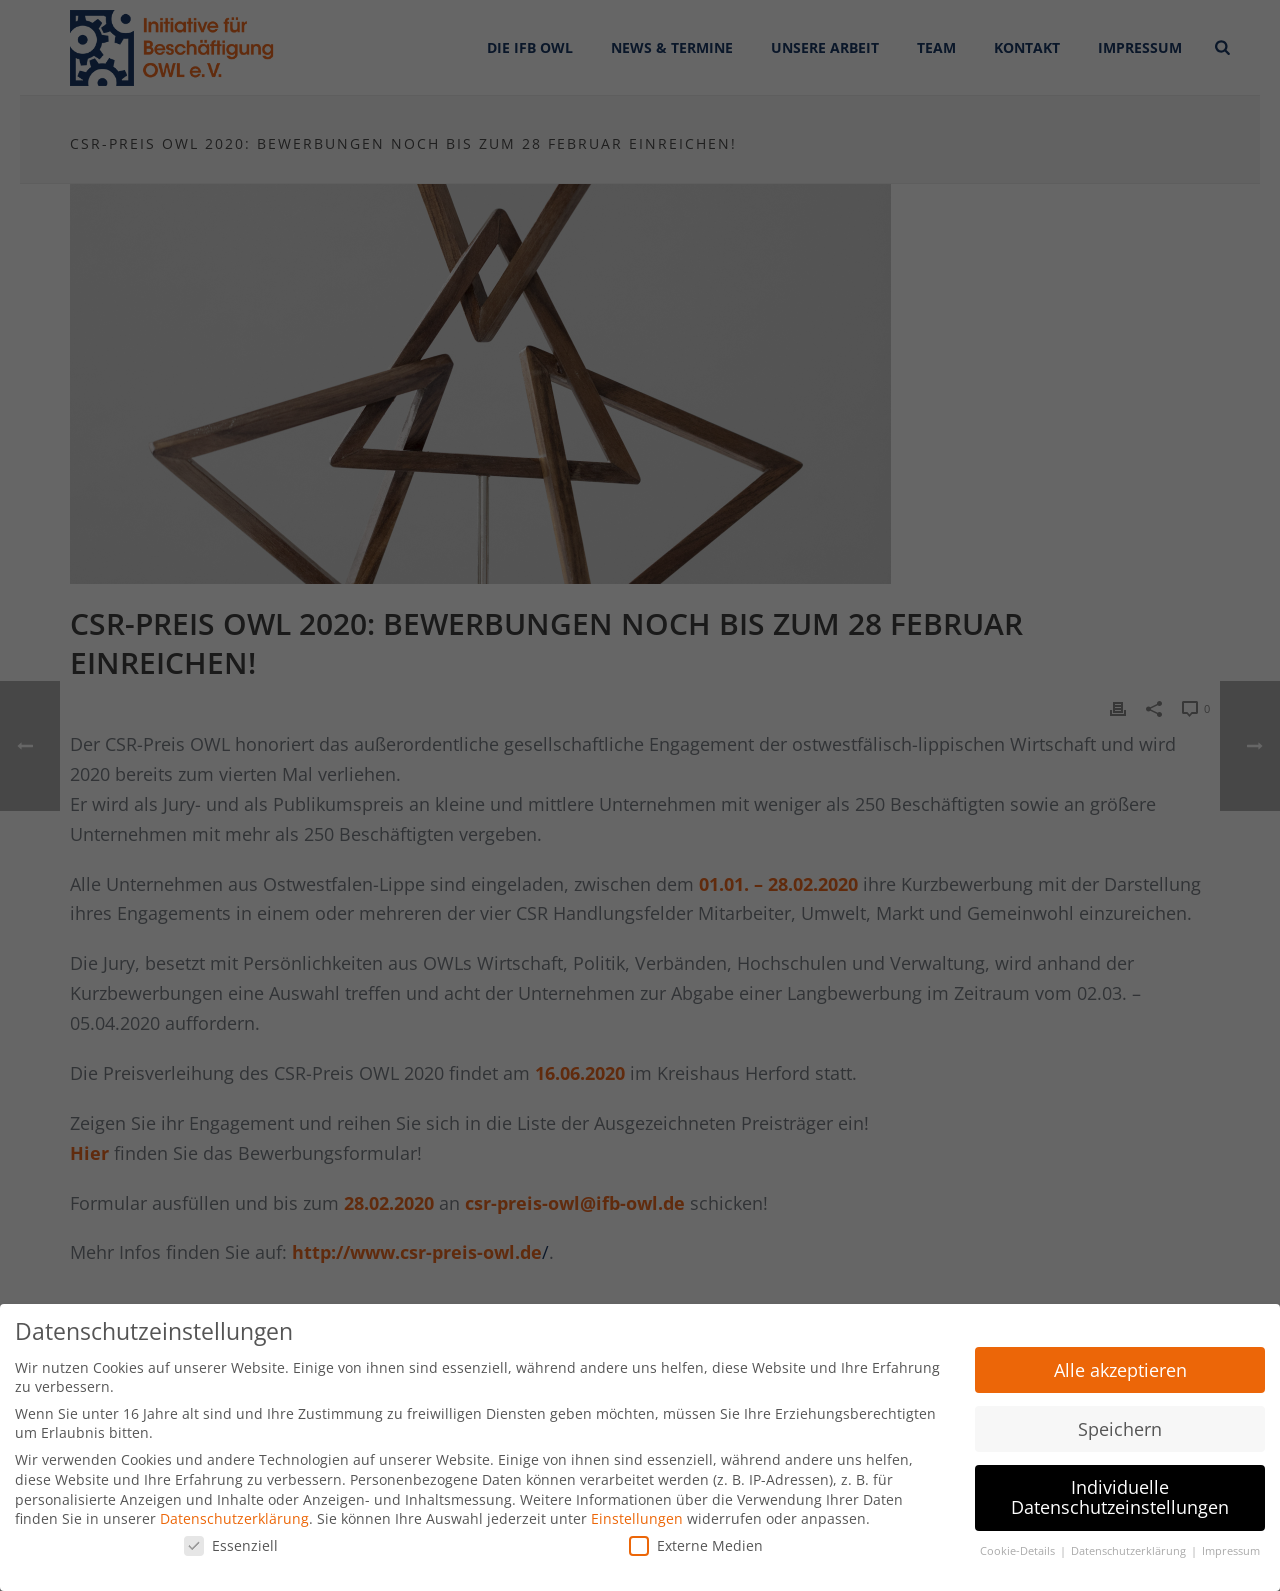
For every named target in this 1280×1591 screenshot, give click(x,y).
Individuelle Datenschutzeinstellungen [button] (1120, 1494)
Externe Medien (696, 1541)
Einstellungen (637, 1514)
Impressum (1231, 1547)
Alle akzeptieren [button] (1120, 1366)
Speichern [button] (1120, 1425)
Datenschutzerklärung (234, 1514)
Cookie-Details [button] (1019, 1547)
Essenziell (231, 1541)
